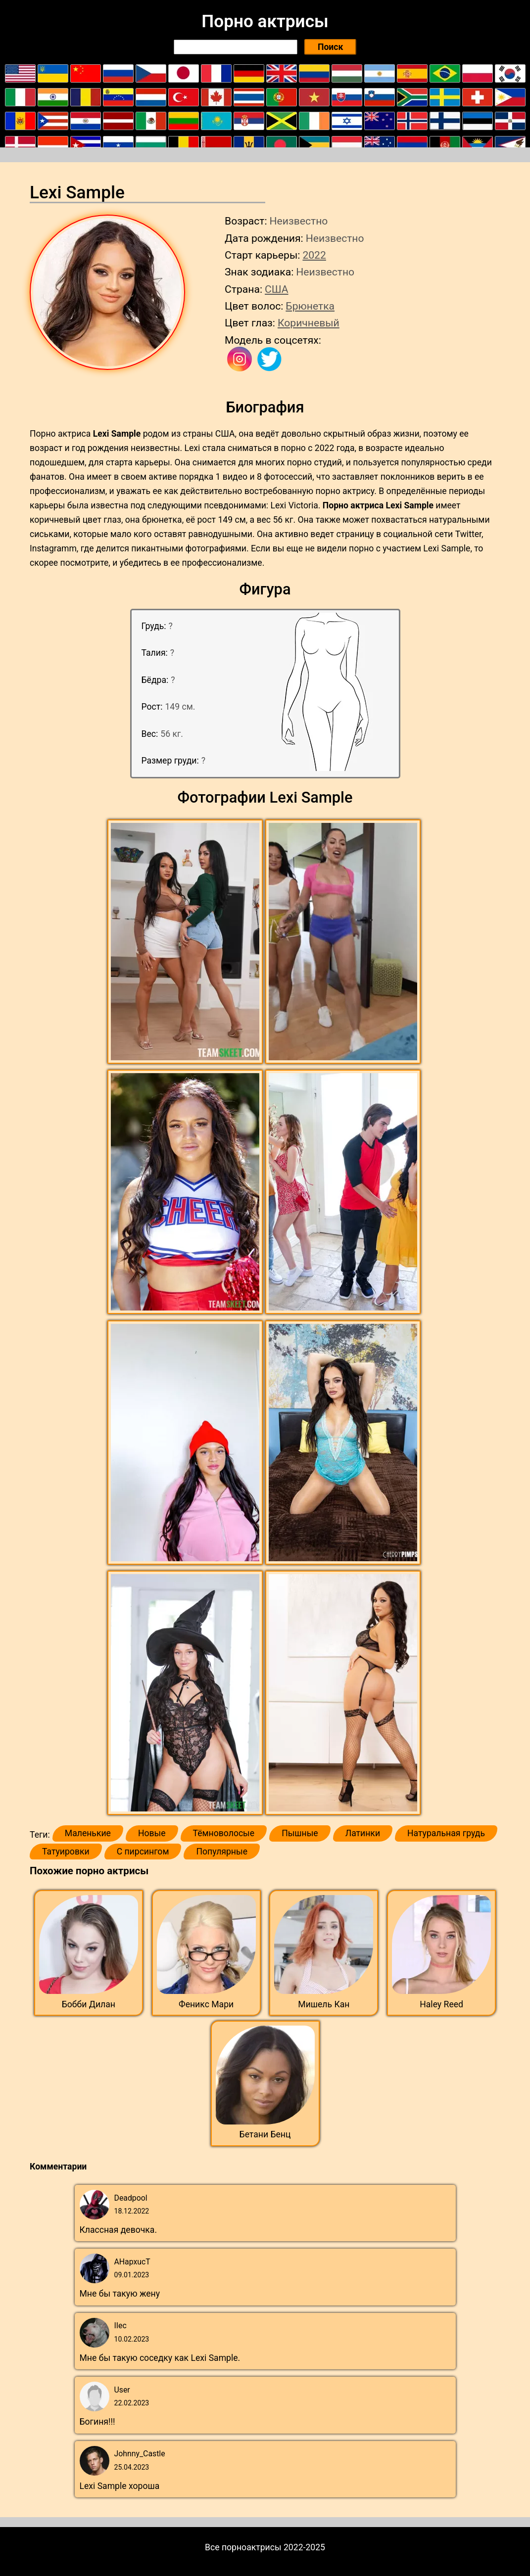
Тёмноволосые (224, 1833)
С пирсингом (143, 1851)
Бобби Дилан (88, 2004)
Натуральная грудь (446, 1833)
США (277, 289)
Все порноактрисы (243, 2547)
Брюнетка (310, 306)
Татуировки (66, 1851)
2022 (314, 255)
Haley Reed (441, 2004)
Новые (152, 1833)
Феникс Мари (206, 2004)
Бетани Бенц (265, 2134)
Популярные (221, 1851)
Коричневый (308, 322)
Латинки (362, 1833)
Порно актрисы (264, 21)
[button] (186, 942)
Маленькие (88, 1833)
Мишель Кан (323, 2004)
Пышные (300, 1833)
